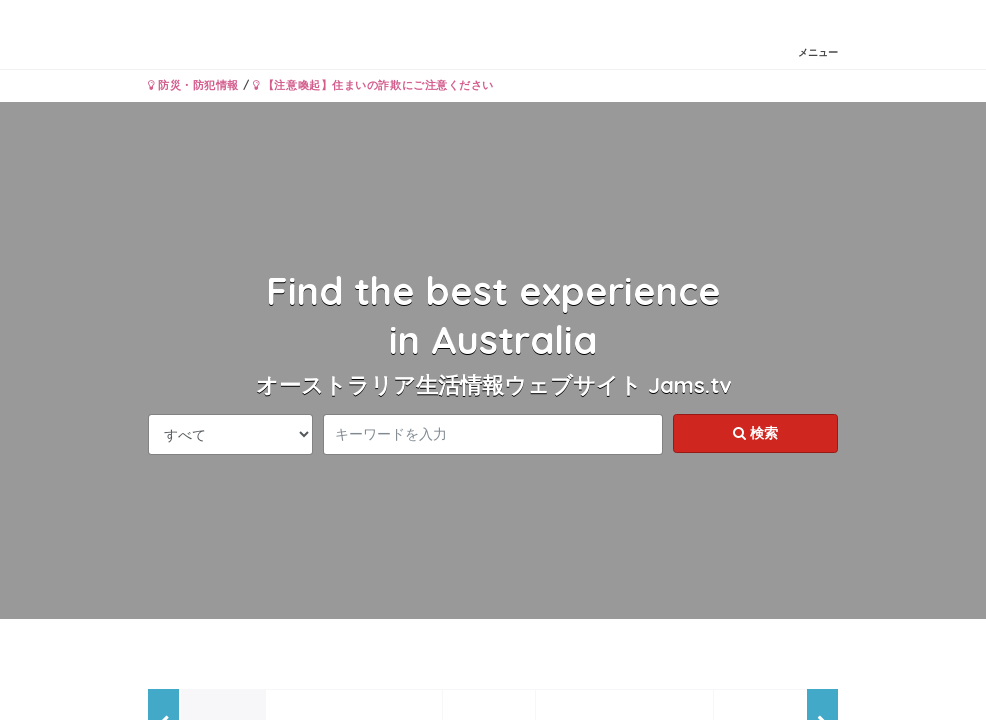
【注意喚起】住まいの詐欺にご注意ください (373, 85)
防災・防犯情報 (193, 85)
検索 (755, 433)
